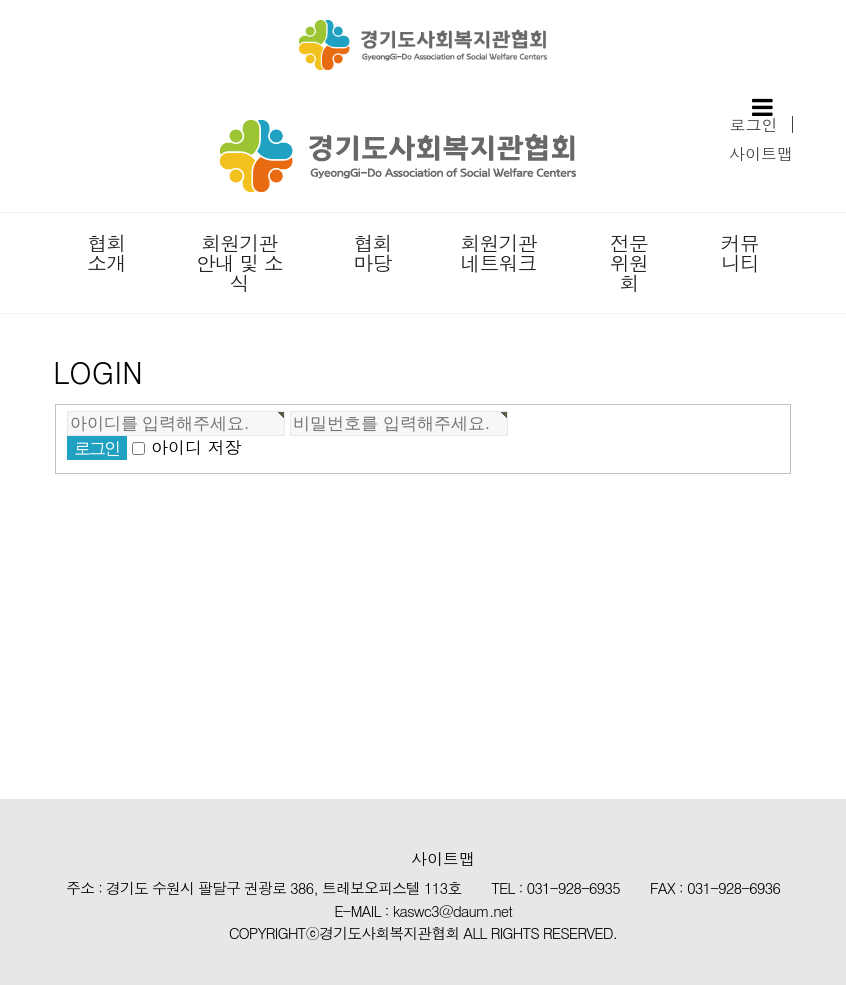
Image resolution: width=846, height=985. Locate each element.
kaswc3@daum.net (452, 910)
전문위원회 (629, 262)
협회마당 (373, 252)
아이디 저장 (196, 448)
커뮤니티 (740, 252)
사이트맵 (761, 153)
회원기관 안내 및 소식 (239, 262)
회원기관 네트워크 (498, 252)
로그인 (754, 124)
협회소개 (106, 252)
